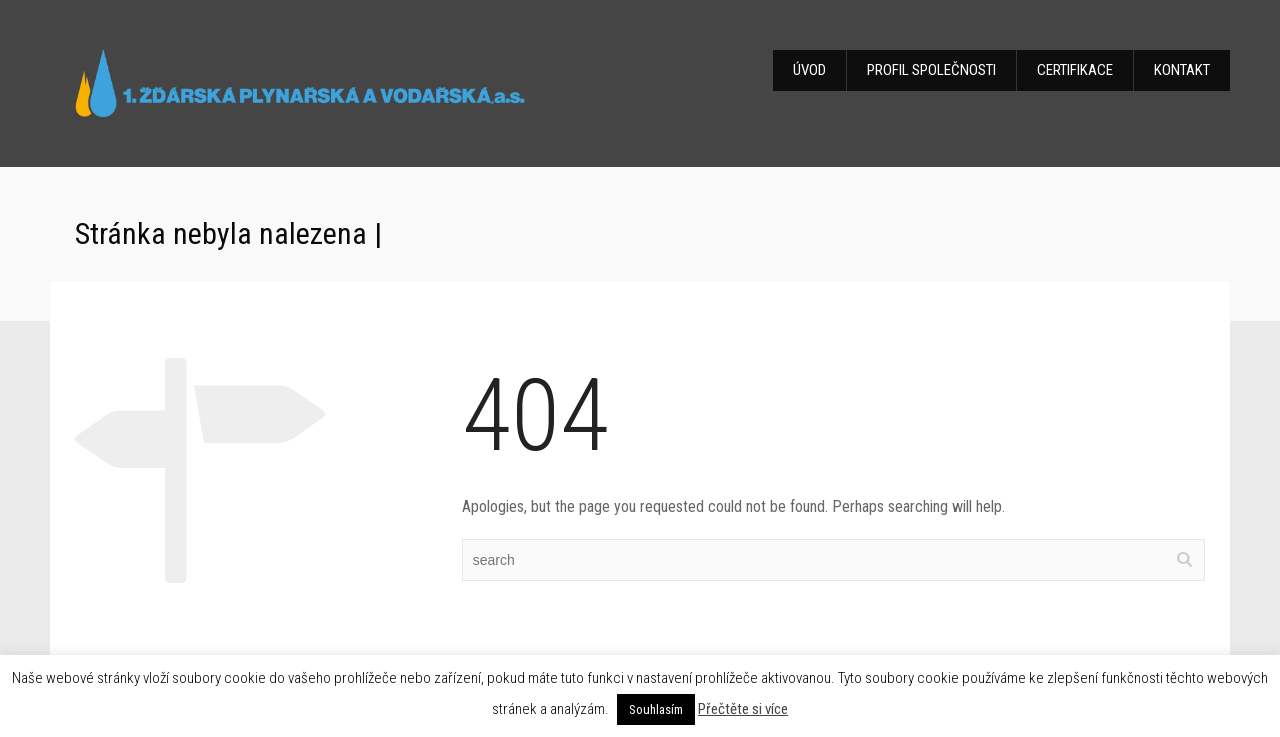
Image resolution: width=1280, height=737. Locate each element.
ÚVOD (809, 70)
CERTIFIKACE (1075, 70)
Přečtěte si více (743, 709)
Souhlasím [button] (656, 709)
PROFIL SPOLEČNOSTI (931, 70)
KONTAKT (1182, 70)
